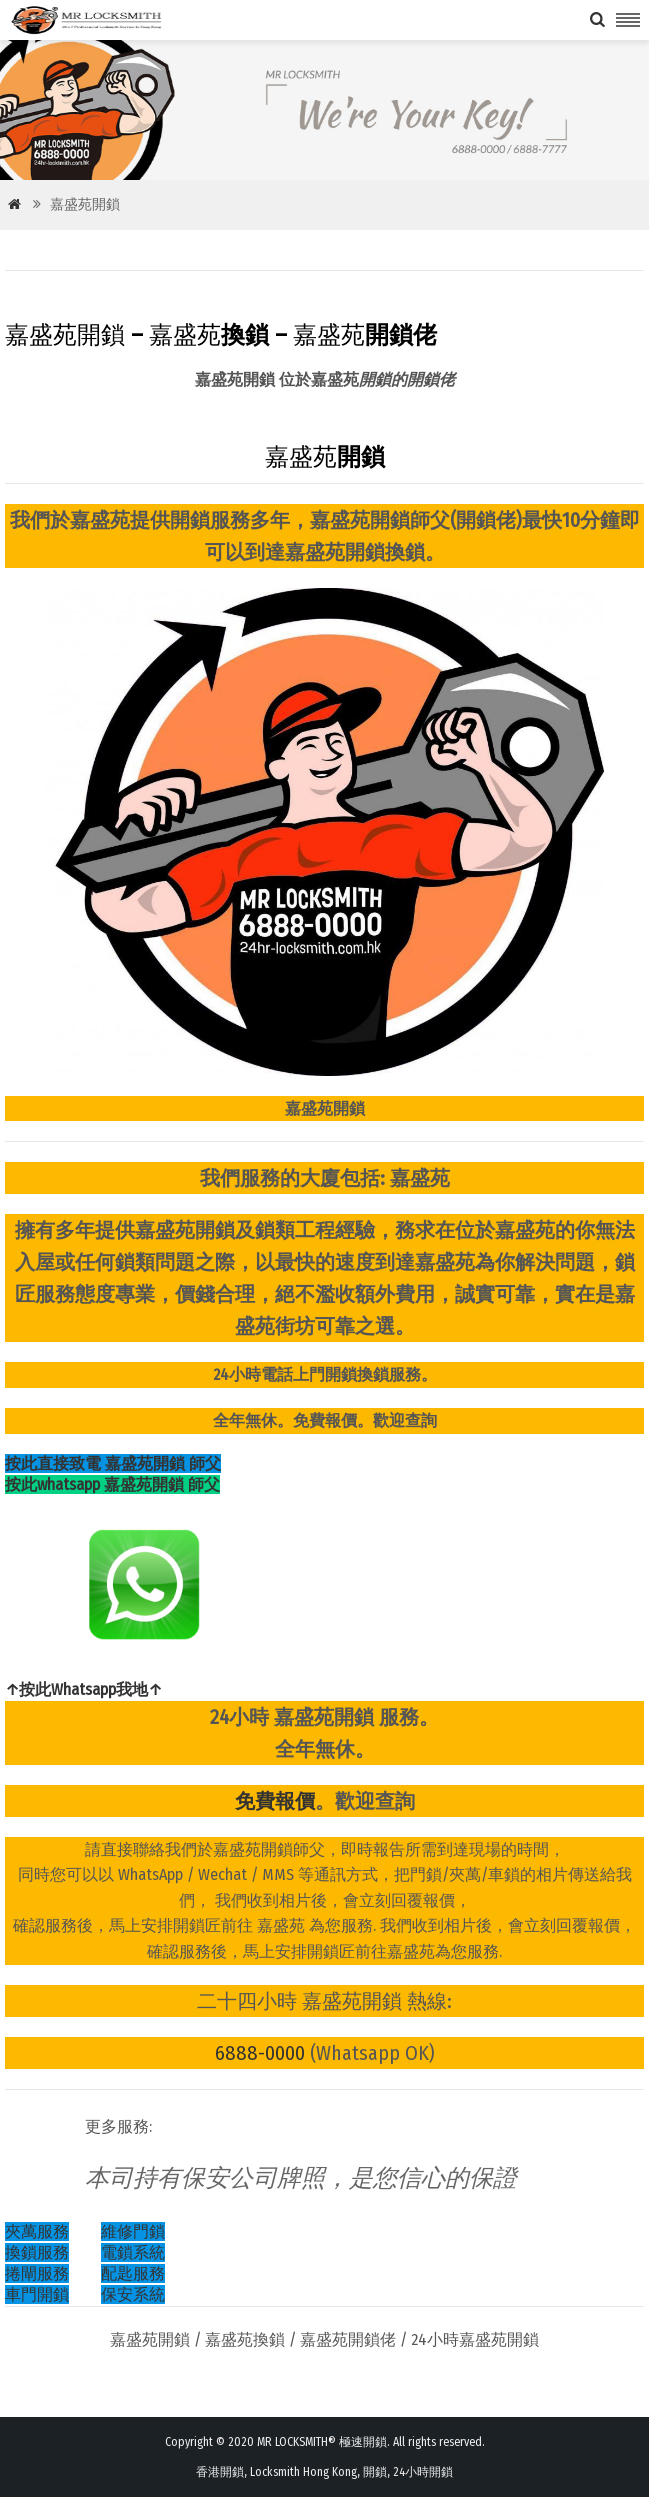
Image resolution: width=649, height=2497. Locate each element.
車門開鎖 (37, 2294)
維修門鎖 (133, 2231)
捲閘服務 (37, 2273)
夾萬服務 (37, 2231)
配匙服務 (133, 2273)
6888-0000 (260, 2053)
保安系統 (133, 2294)
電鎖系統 (133, 2252)
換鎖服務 (37, 2252)
